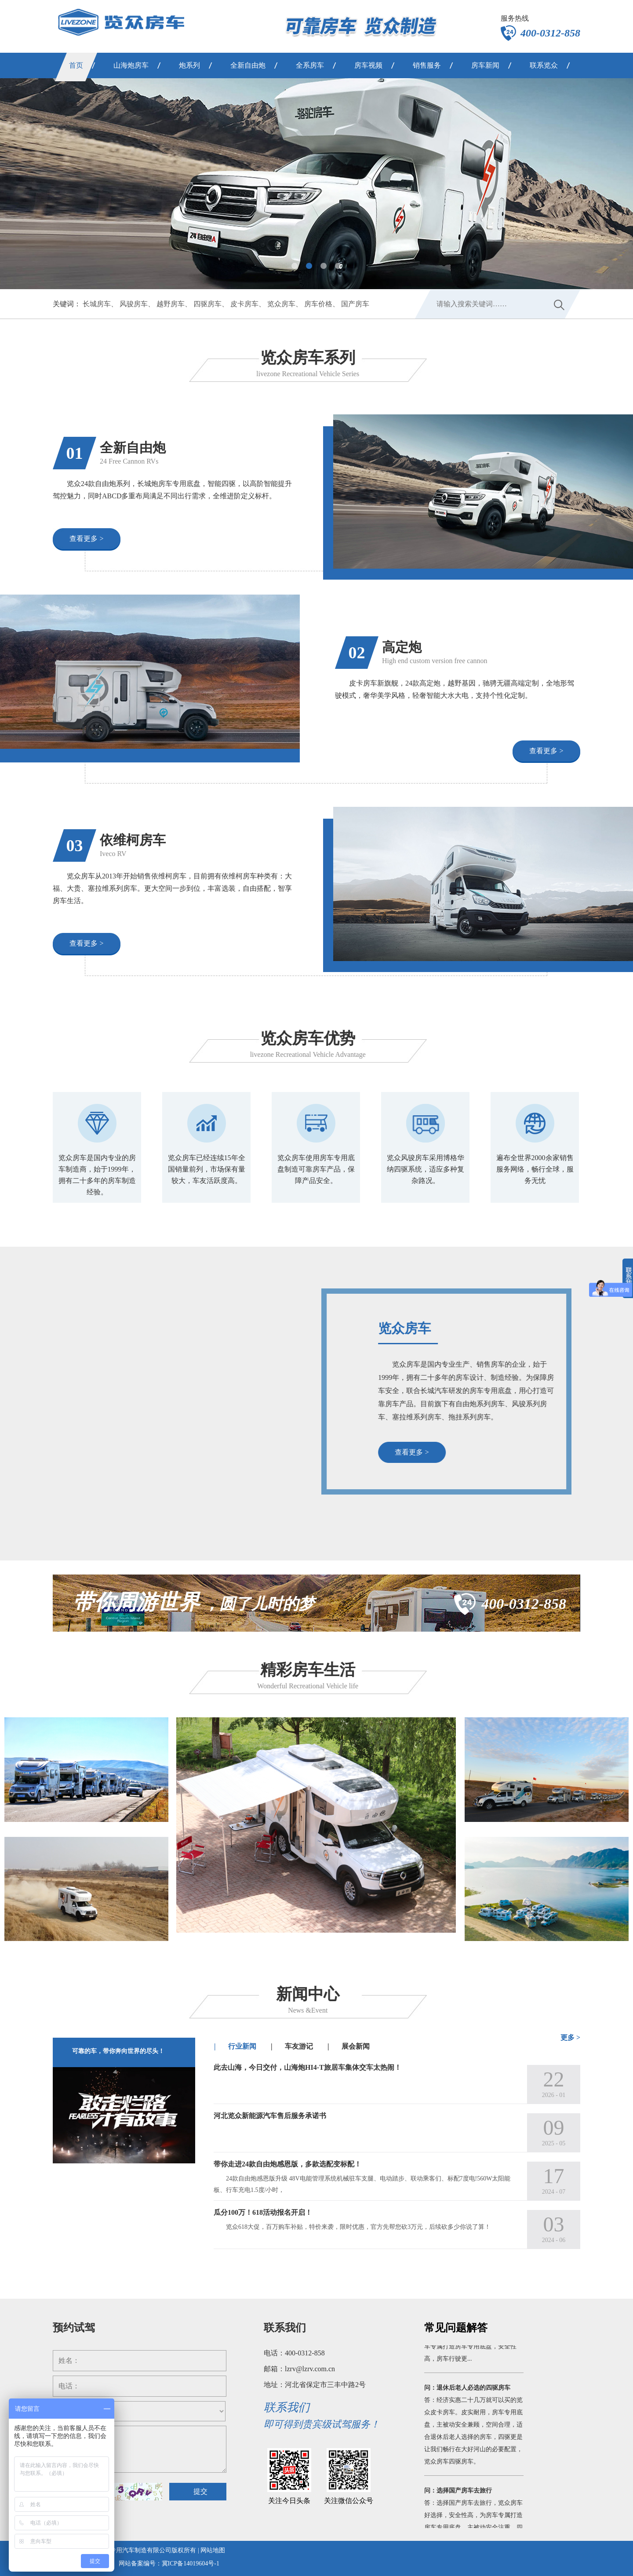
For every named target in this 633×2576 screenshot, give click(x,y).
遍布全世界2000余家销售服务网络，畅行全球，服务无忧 (535, 1169)
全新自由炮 (133, 447)
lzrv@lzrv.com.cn (310, 2369)
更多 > (570, 2037)
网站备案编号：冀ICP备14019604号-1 (169, 2563)
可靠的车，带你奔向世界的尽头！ (118, 2051)
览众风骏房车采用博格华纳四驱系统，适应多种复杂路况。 (425, 1169)
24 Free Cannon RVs (129, 461)
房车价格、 (321, 304)
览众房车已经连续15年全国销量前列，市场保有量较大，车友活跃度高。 (206, 1169)
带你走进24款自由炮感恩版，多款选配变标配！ (287, 2164)
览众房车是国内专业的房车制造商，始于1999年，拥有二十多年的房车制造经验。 (97, 1175)
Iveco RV (113, 853)
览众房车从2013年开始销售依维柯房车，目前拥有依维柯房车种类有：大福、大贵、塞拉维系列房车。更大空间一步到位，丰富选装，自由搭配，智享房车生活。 (172, 888)
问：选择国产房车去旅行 (458, 2496)
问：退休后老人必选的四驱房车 (467, 2394)
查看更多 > (86, 538)
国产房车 (355, 304)
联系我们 (285, 2327)
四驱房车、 (211, 304)
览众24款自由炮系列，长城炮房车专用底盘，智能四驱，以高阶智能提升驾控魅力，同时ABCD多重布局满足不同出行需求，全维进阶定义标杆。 (172, 490)
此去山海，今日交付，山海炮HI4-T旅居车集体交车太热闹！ (307, 2067)
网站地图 (212, 2550)
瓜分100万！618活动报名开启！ (263, 2212)
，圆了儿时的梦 (193, 1604)
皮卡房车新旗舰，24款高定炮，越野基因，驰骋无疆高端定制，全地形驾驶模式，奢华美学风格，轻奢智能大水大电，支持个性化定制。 (454, 689)
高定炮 (402, 647)
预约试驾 (74, 2327)
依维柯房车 (133, 840)
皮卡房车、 (248, 304)
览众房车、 (284, 304)
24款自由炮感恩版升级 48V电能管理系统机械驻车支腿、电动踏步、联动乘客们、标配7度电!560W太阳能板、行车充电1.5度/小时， (362, 2184)
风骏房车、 (137, 304)
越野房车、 (174, 304)
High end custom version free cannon (434, 660)
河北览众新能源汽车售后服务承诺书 (270, 2115)
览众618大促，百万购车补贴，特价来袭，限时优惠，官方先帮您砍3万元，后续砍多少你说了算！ (358, 2227)
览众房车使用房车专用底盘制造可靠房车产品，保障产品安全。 (316, 1169)
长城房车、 (100, 304)
